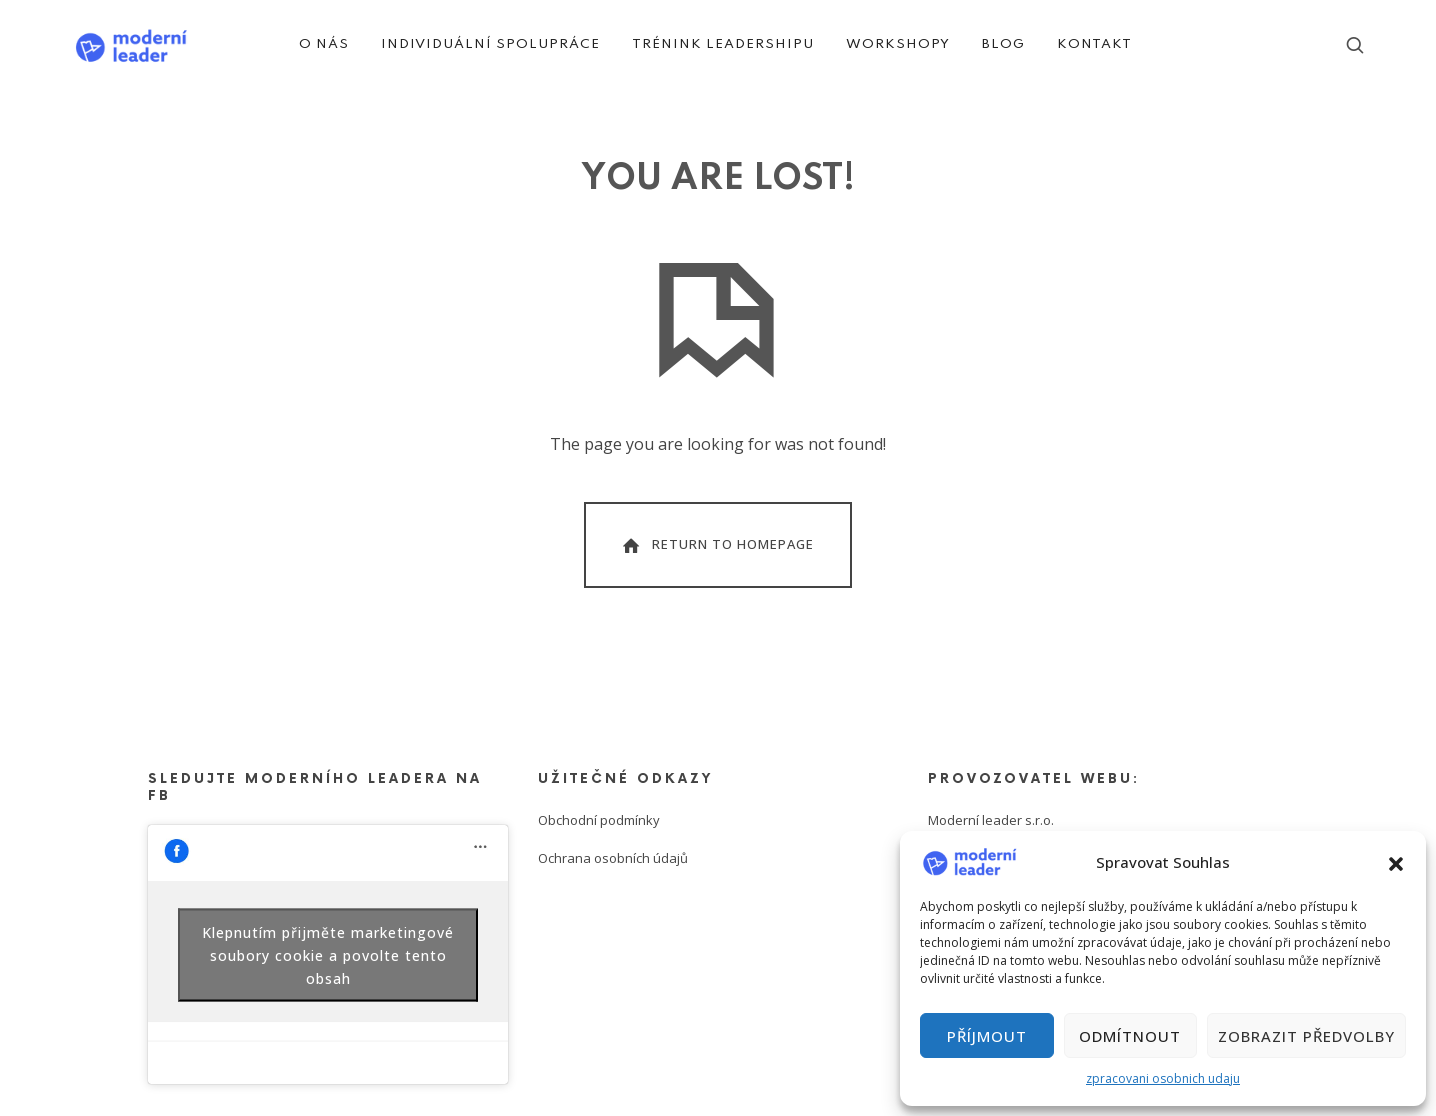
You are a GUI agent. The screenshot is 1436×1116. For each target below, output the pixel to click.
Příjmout (987, 1036)
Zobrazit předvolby (1306, 1036)
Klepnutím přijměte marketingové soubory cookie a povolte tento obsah (328, 954)
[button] (1396, 862)
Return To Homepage (716, 545)
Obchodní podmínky (599, 820)
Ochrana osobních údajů (613, 858)
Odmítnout (1130, 1036)
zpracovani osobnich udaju (1163, 1078)
